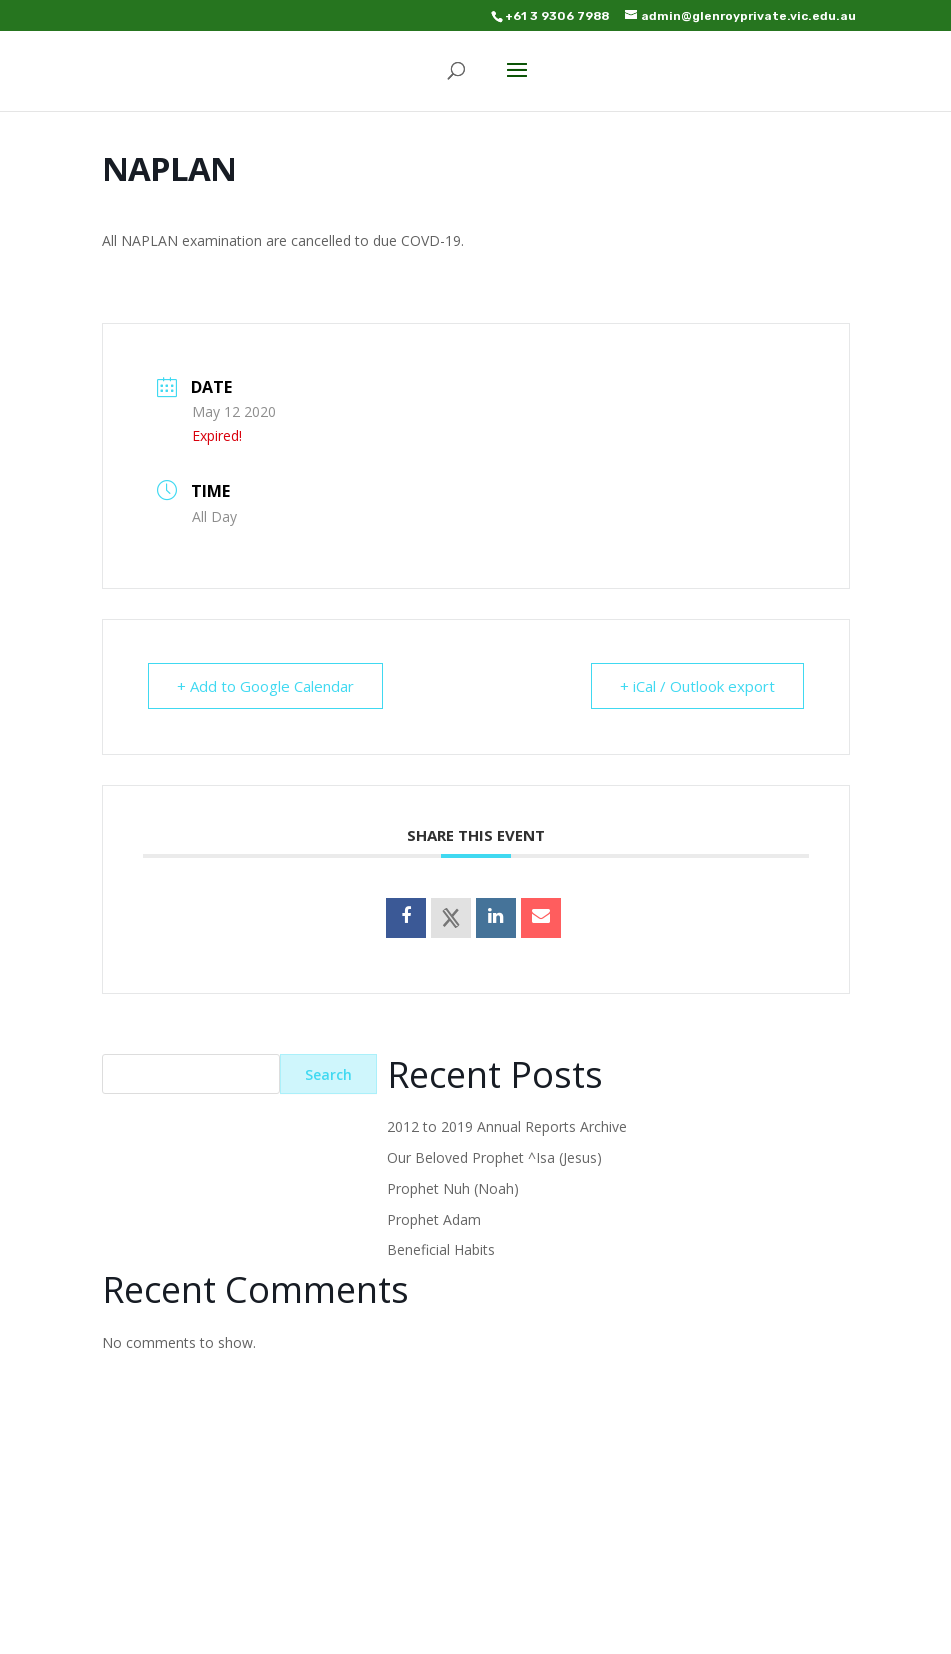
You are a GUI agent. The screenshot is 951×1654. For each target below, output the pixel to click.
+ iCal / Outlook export (697, 686)
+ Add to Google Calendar (265, 686)
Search (328, 1074)
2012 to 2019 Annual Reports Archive (507, 1126)
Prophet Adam (434, 1219)
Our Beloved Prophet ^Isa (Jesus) (494, 1157)
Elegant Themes (430, 1627)
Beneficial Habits (441, 1249)
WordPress (626, 1627)
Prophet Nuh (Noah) (453, 1188)
